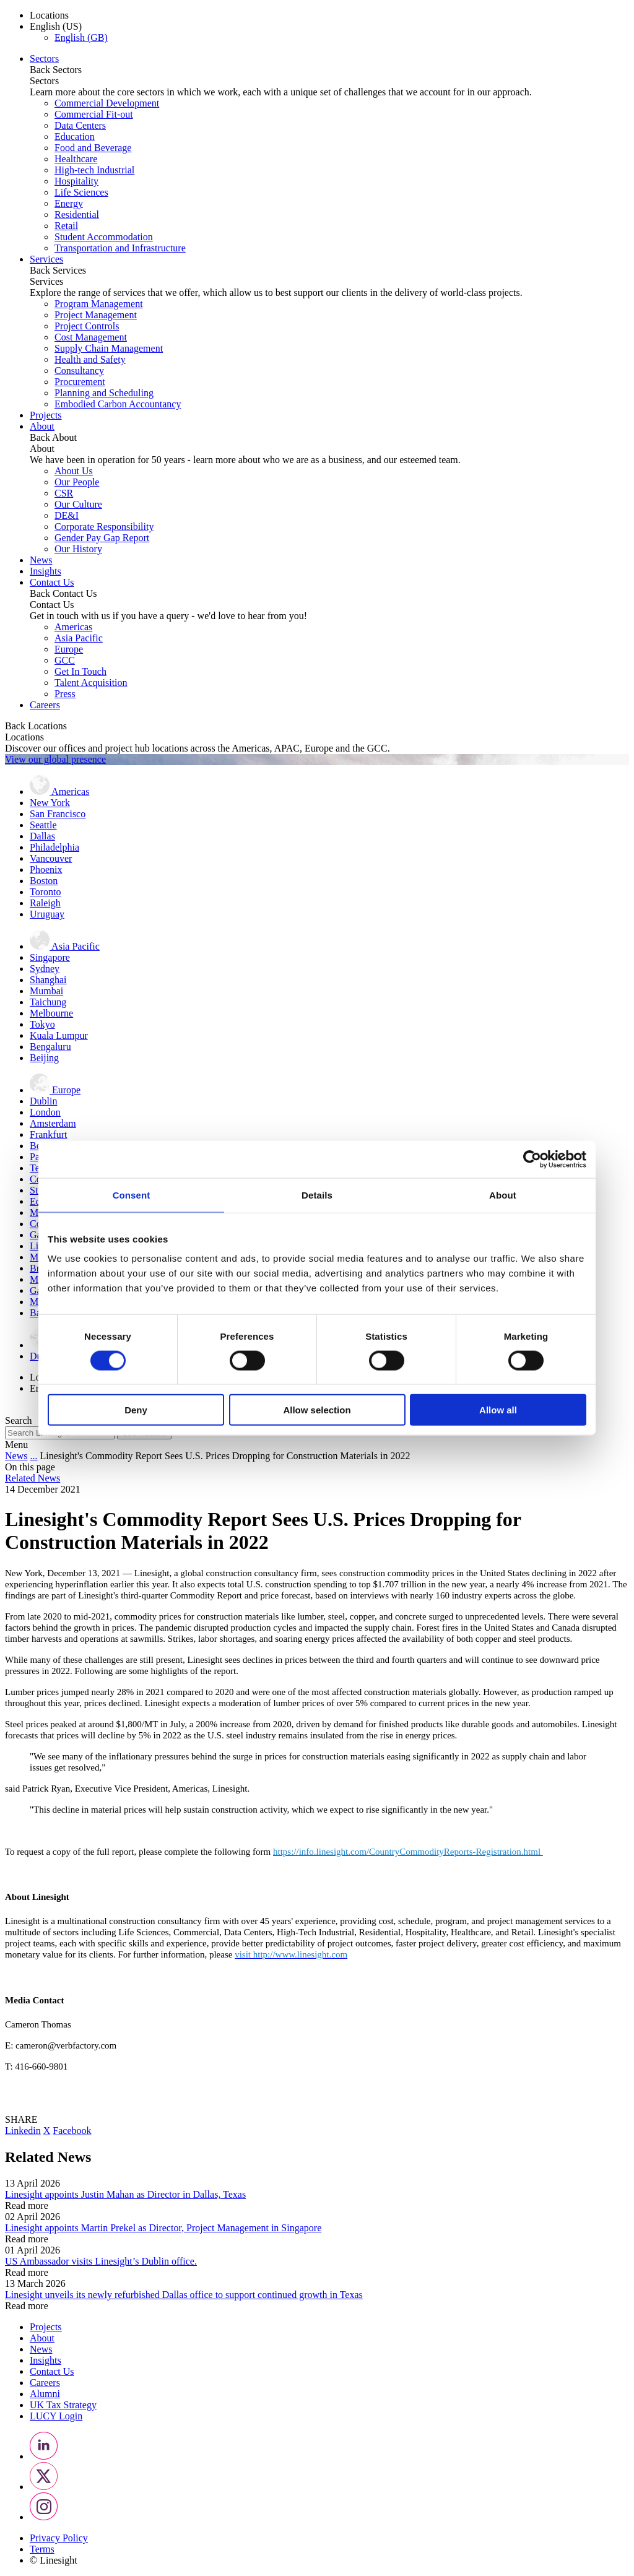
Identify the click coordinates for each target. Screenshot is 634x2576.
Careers (45, 705)
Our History (78, 549)
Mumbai (46, 991)
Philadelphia (54, 847)
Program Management (98, 303)
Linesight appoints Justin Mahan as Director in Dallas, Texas (125, 2194)
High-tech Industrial (94, 170)
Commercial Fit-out (93, 114)
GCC (64, 660)
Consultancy (79, 370)
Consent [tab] (131, 1194)
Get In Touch (80, 671)
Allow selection (316, 1410)
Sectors (44, 58)
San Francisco (57, 814)
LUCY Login (56, 2416)
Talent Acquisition (91, 682)
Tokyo (42, 1024)
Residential (76, 214)
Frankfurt (48, 1134)
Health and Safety (90, 359)
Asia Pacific (78, 638)
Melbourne (51, 1013)
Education (74, 136)
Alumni (45, 2393)
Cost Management (90, 337)
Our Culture (78, 504)
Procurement (79, 381)
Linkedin (23, 2130)
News (41, 560)
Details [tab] (317, 1194)
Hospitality (76, 181)
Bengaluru (50, 1046)
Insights (45, 571)
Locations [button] (49, 15)
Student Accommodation (103, 237)
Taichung (48, 1002)
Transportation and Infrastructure (120, 248)
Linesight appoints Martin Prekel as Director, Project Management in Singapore (163, 2228)
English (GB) (81, 37)
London (45, 1112)
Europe (68, 649)
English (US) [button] (56, 26)
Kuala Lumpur (59, 1035)
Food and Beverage (92, 147)
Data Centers (80, 125)
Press (65, 693)
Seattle (43, 825)
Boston (44, 880)
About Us (73, 471)
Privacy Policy (59, 2538)
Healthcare (75, 159)
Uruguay (47, 914)
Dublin (43, 1101)
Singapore (50, 957)
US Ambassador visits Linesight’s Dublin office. (101, 2261)
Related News (32, 1478)
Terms (42, 2549)
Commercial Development (106, 103)
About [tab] (502, 1194)
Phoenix (46, 869)
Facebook (72, 2130)
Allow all (498, 1410)
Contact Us (52, 582)
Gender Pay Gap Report (101, 537)
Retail (66, 225)
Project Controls (86, 326)
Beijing (44, 1057)
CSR (63, 493)
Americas (73, 627)
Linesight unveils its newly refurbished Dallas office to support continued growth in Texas (184, 2294)
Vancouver (51, 858)
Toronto (45, 892)
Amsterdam (53, 1123)
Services (46, 259)
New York (50, 802)
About (42, 426)
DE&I (66, 515)
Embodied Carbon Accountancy (117, 404)
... (33, 1456)
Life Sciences (81, 192)
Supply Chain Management (108, 348)
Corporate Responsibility (104, 526)
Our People (76, 482)
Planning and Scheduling (104, 393)
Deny (135, 1410)
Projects (46, 415)
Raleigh (45, 903)
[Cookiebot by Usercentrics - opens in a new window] (532, 1159)
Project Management (95, 315)
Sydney (44, 968)
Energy (68, 203)
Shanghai (48, 979)
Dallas (42, 836)
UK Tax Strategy (63, 2405)
